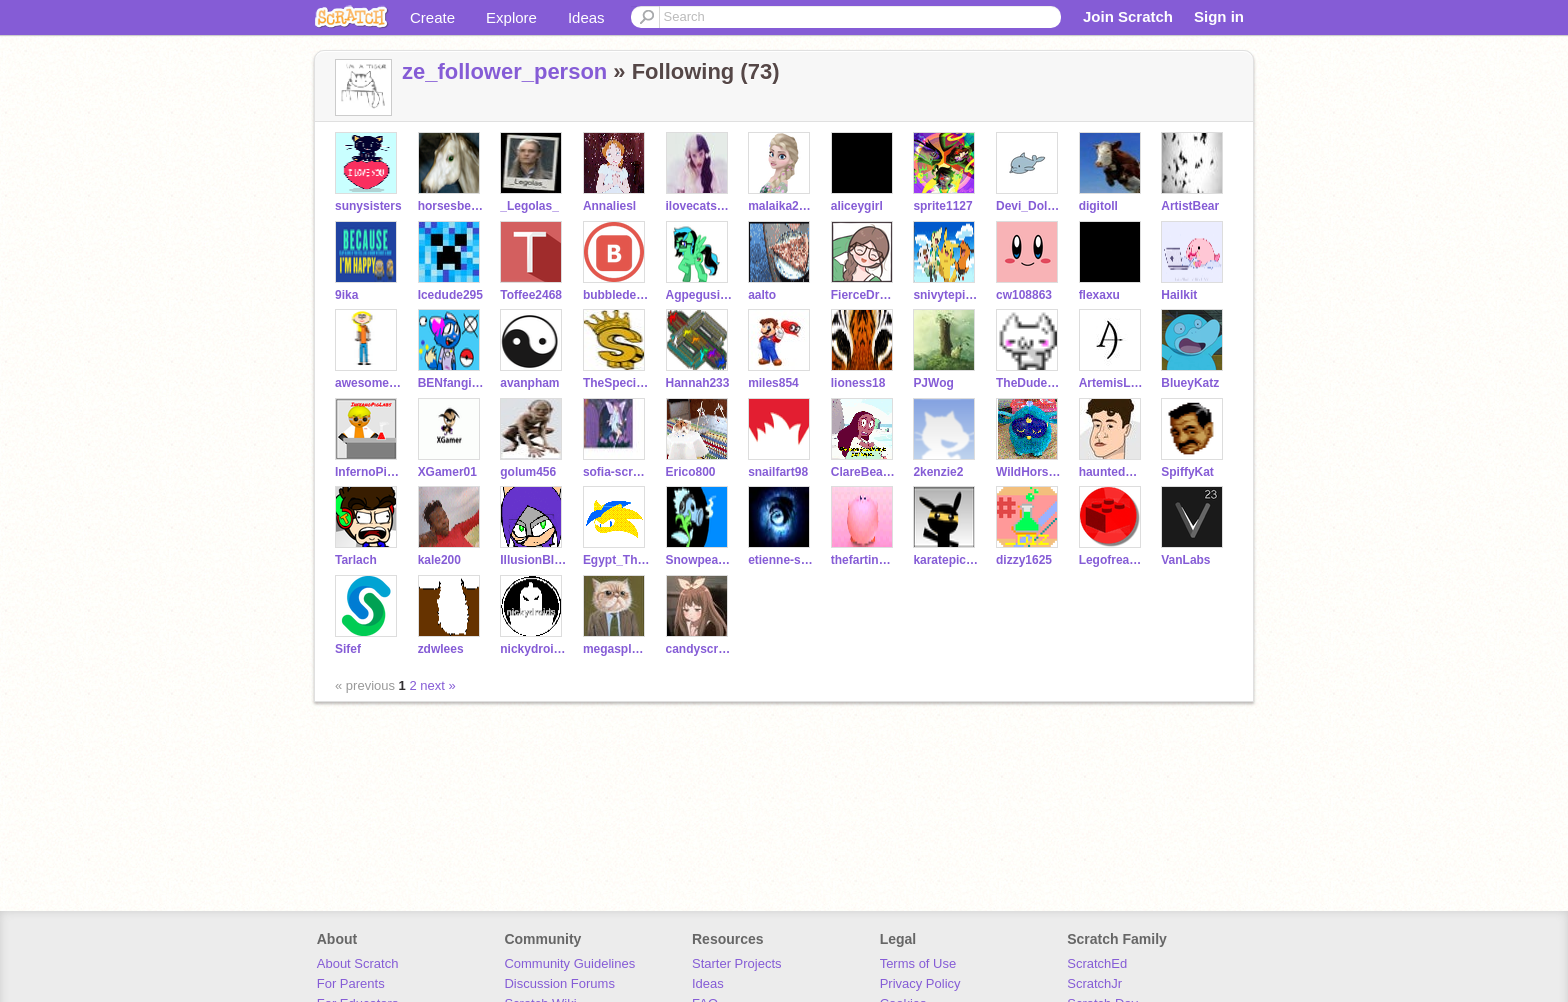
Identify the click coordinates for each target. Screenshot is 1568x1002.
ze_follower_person (504, 71)
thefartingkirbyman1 (864, 560)
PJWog (933, 383)
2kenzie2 (938, 472)
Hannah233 (698, 383)
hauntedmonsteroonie (1112, 472)
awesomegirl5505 (368, 383)
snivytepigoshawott (946, 295)
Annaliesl (609, 206)
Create (432, 17)
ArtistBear (1190, 206)
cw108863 (1024, 295)
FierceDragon (864, 295)
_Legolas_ (529, 206)
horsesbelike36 (451, 206)
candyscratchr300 (699, 649)
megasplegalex (616, 649)
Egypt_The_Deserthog (616, 560)
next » (437, 685)
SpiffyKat (1187, 472)
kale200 (439, 560)
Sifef (348, 649)
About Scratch (358, 963)
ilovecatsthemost (699, 206)
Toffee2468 (531, 295)
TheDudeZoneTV (1029, 383)
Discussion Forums (559, 983)
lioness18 (858, 383)
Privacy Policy (920, 983)
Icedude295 (450, 295)
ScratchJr (1094, 983)
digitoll (1098, 206)
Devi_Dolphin (1029, 206)
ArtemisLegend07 (1112, 383)
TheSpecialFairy (616, 383)
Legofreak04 (1112, 560)
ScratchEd (1097, 963)
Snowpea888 (699, 560)
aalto (762, 295)
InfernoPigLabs (368, 472)
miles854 (773, 383)
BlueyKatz (1190, 383)
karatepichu (946, 560)
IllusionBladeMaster (533, 560)
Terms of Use (918, 963)
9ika (346, 295)
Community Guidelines (569, 963)
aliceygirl (857, 206)
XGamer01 (447, 472)
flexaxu (1099, 295)
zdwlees (441, 649)
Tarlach (356, 560)
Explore (511, 17)
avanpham (529, 383)
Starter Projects (737, 963)
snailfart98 (778, 472)
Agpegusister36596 (699, 295)
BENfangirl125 (451, 383)
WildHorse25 (1029, 472)
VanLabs (1185, 560)
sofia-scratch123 (616, 472)
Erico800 (691, 472)
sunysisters (368, 206)
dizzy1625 (1024, 560)
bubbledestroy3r (616, 295)
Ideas (586, 17)
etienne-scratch (781, 560)
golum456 (528, 472)
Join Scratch (1128, 16)
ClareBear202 (864, 472)
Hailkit (1179, 295)
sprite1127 (942, 206)
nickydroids (533, 649)
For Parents (351, 983)
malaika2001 (781, 206)
